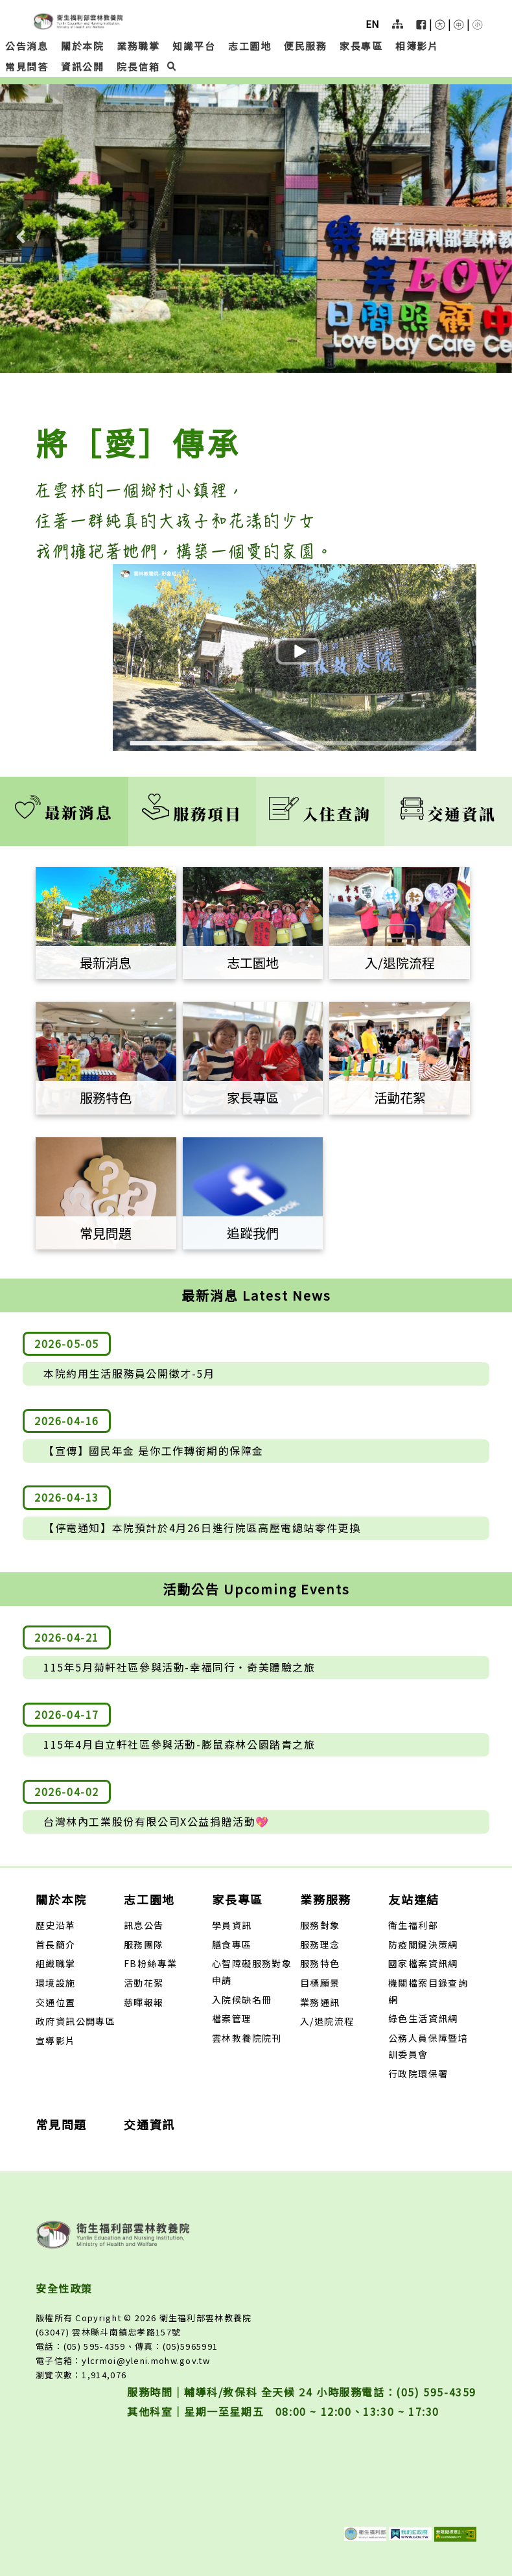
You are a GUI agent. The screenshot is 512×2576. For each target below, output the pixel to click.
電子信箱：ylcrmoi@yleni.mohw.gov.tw (123, 2360)
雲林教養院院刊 (247, 2037)
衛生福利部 (413, 1925)
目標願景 (320, 1982)
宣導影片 (56, 2040)
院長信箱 (138, 66)
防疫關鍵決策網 (423, 1944)
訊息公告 (144, 1925)
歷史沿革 (56, 1925)
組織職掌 (56, 1963)
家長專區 (361, 46)
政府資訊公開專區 (75, 2021)
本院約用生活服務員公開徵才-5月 (129, 1373)
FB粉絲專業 (150, 1963)
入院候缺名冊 (242, 1999)
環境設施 (56, 1982)
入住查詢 (320, 813)
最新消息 (64, 812)
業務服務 (325, 1899)
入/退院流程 (327, 2021)
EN (372, 23)
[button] (440, 26)
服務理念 (320, 1944)
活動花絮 (144, 1982)
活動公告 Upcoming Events (256, 1588)
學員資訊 (232, 1925)
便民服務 (305, 46)
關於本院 (82, 46)
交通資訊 (448, 813)
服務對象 (320, 1925)
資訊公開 (82, 66)
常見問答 (26, 66)
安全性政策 (64, 2288)
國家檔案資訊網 (423, 1963)
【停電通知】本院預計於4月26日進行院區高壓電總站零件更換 (201, 1527)
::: (4, 8)
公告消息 (26, 46)
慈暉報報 (144, 2002)
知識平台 (193, 46)
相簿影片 (416, 46)
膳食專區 (232, 1944)
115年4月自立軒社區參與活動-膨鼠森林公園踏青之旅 (179, 1744)
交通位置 (56, 2002)
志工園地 (249, 46)
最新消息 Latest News (256, 1295)
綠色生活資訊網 (423, 2018)
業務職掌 (138, 46)
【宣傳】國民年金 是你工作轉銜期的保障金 (153, 1450)
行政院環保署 (418, 2073)
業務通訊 (320, 2002)
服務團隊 (144, 1944)
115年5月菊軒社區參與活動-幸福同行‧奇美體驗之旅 (179, 1667)
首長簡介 (56, 1944)
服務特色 (320, 1963)
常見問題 (61, 2124)
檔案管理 (232, 2018)
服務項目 (192, 813)
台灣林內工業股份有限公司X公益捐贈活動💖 (156, 1821)
